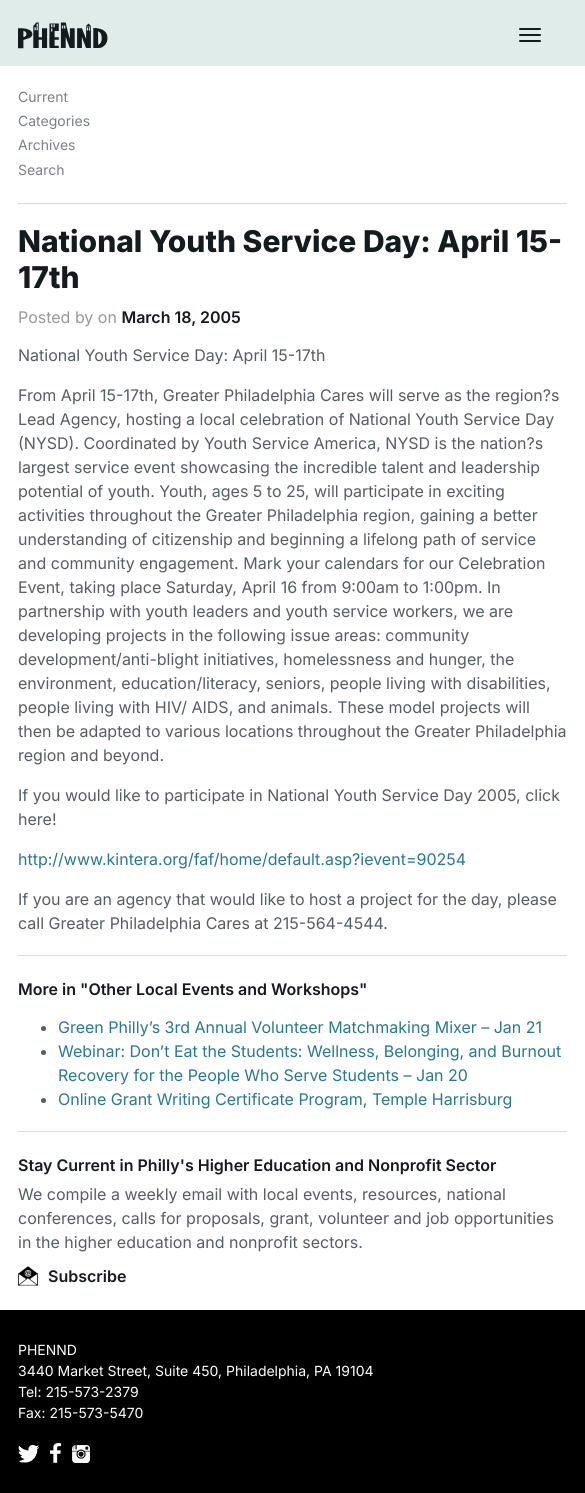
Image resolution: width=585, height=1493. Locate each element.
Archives (47, 145)
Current (43, 97)
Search (41, 170)
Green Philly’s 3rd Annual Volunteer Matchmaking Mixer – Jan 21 (300, 1027)
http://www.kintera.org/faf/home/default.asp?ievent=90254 (242, 859)
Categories (54, 121)
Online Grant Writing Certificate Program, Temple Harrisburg (285, 1099)
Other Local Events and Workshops (223, 989)
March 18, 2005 (180, 317)
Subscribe (72, 1276)
